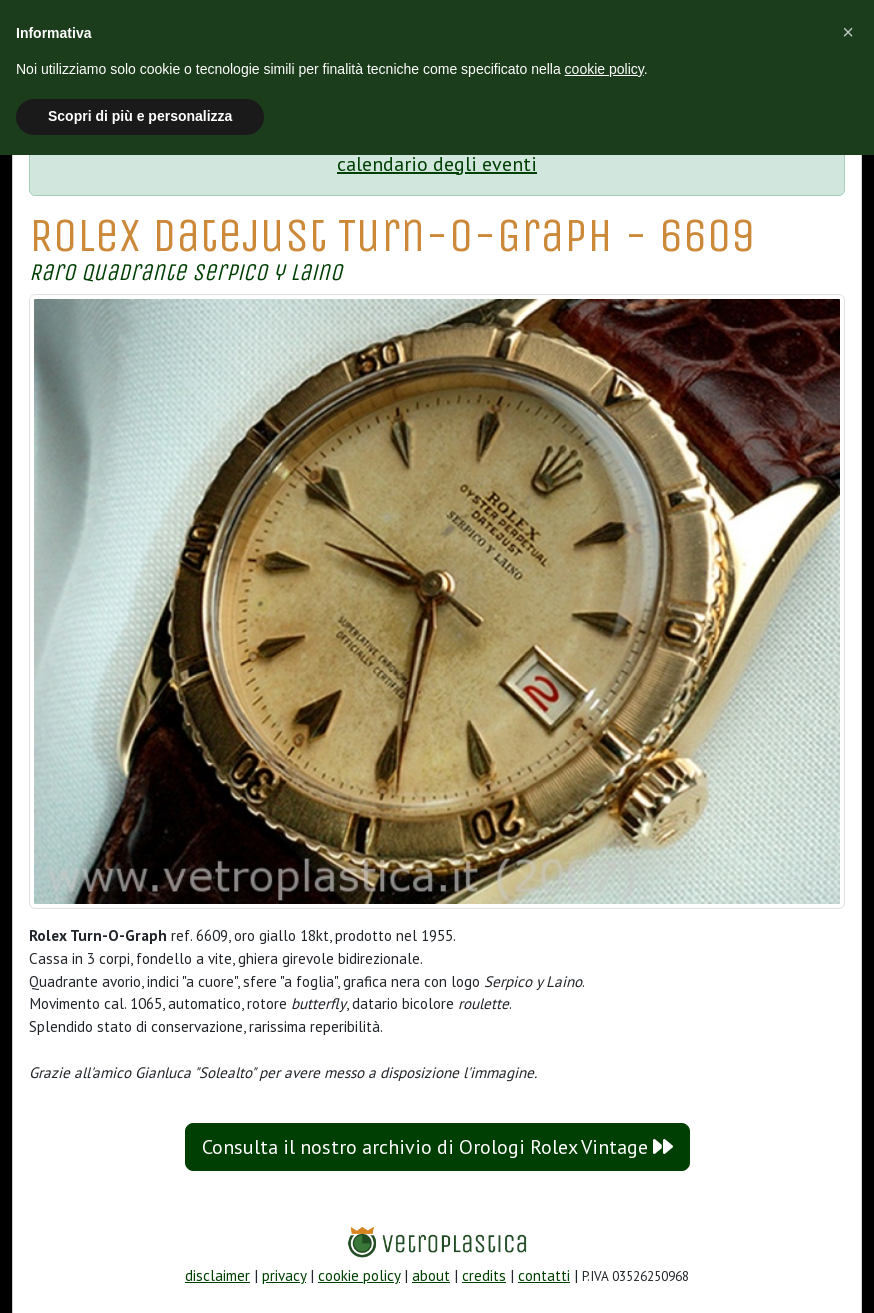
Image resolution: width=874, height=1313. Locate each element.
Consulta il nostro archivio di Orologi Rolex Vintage (437, 1147)
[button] (848, 32)
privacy (284, 1275)
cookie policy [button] (604, 69)
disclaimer (217, 1275)
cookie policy (359, 1275)
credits (484, 1275)
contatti (544, 1275)
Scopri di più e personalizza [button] (140, 116)
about (431, 1275)
